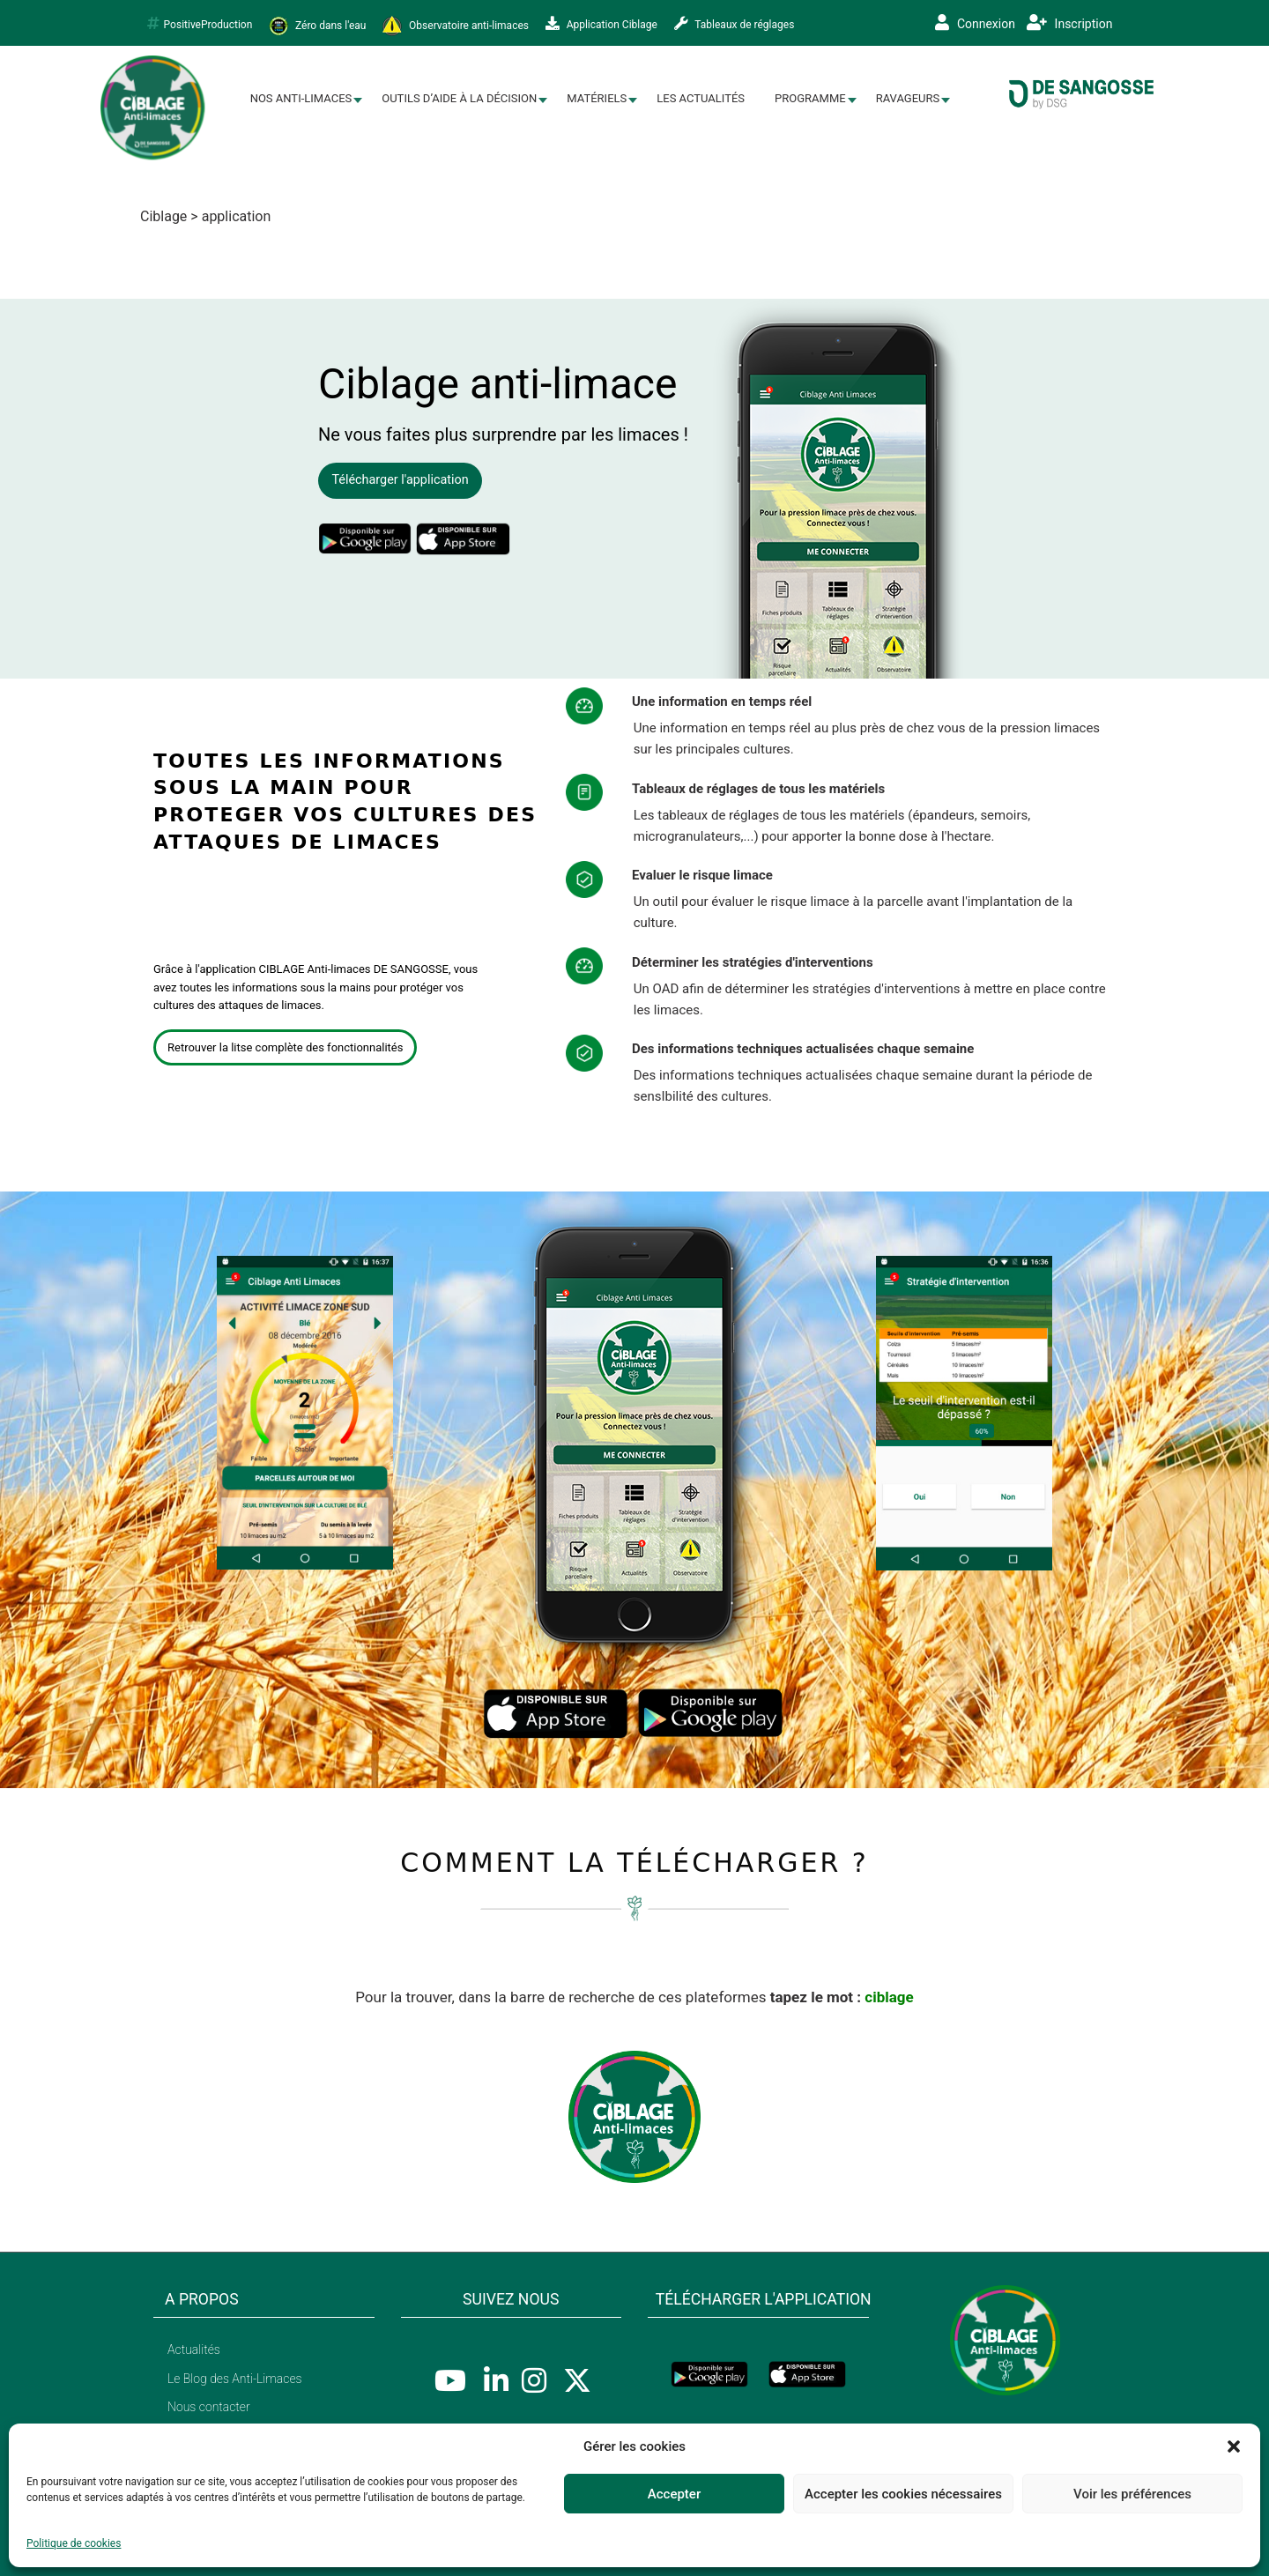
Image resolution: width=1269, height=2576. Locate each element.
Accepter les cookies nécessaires (903, 2494)
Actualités (193, 2349)
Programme (810, 98)
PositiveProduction (200, 24)
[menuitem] (301, 99)
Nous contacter (208, 2407)
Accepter (674, 2494)
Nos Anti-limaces (301, 98)
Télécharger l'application (399, 479)
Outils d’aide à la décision (459, 98)
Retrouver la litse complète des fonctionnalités (285, 1047)
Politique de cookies (73, 2543)
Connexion (975, 23)
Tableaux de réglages (734, 24)
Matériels (597, 98)
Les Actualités (701, 98)
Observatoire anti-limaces (455, 26)
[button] (1234, 2446)
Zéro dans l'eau (317, 26)
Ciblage (163, 216)
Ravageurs (908, 98)
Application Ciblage (601, 24)
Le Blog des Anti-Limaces (234, 2379)
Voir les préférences (1132, 2494)
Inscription (1069, 23)
